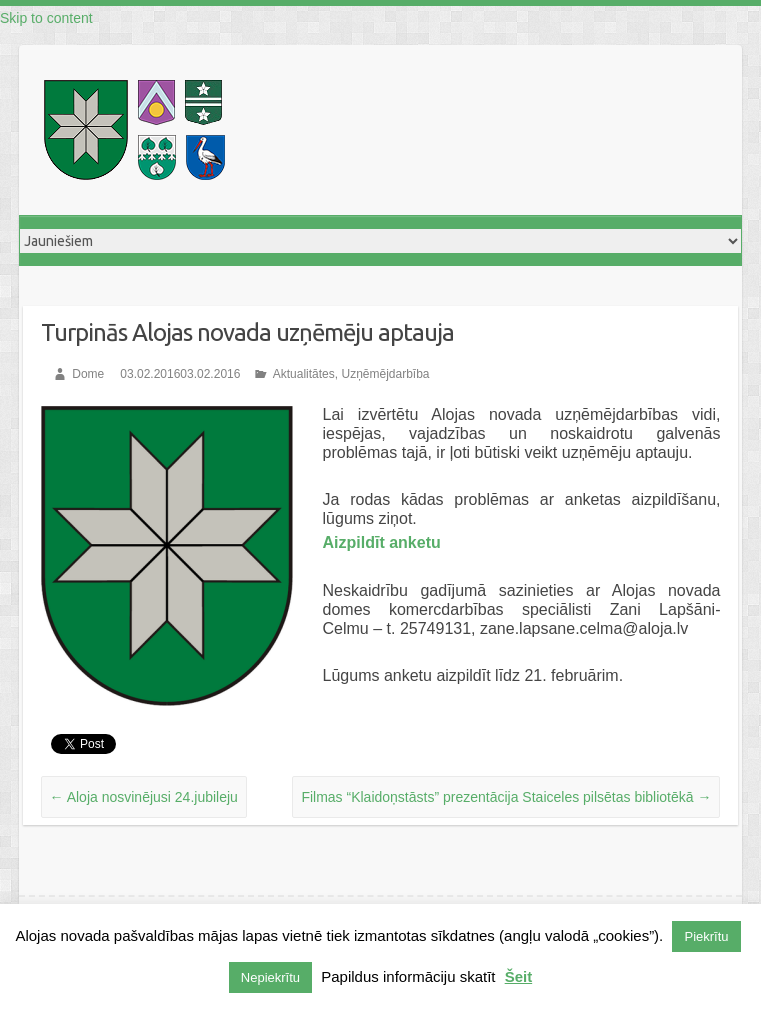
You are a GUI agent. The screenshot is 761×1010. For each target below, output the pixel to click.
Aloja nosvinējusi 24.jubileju (144, 797)
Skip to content (46, 18)
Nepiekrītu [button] (270, 977)
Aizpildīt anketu (382, 542)
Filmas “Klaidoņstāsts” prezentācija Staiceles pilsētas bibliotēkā (506, 797)
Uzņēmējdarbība (385, 374)
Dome (88, 374)
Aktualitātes (304, 374)
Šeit (519, 976)
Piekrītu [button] (706, 936)
